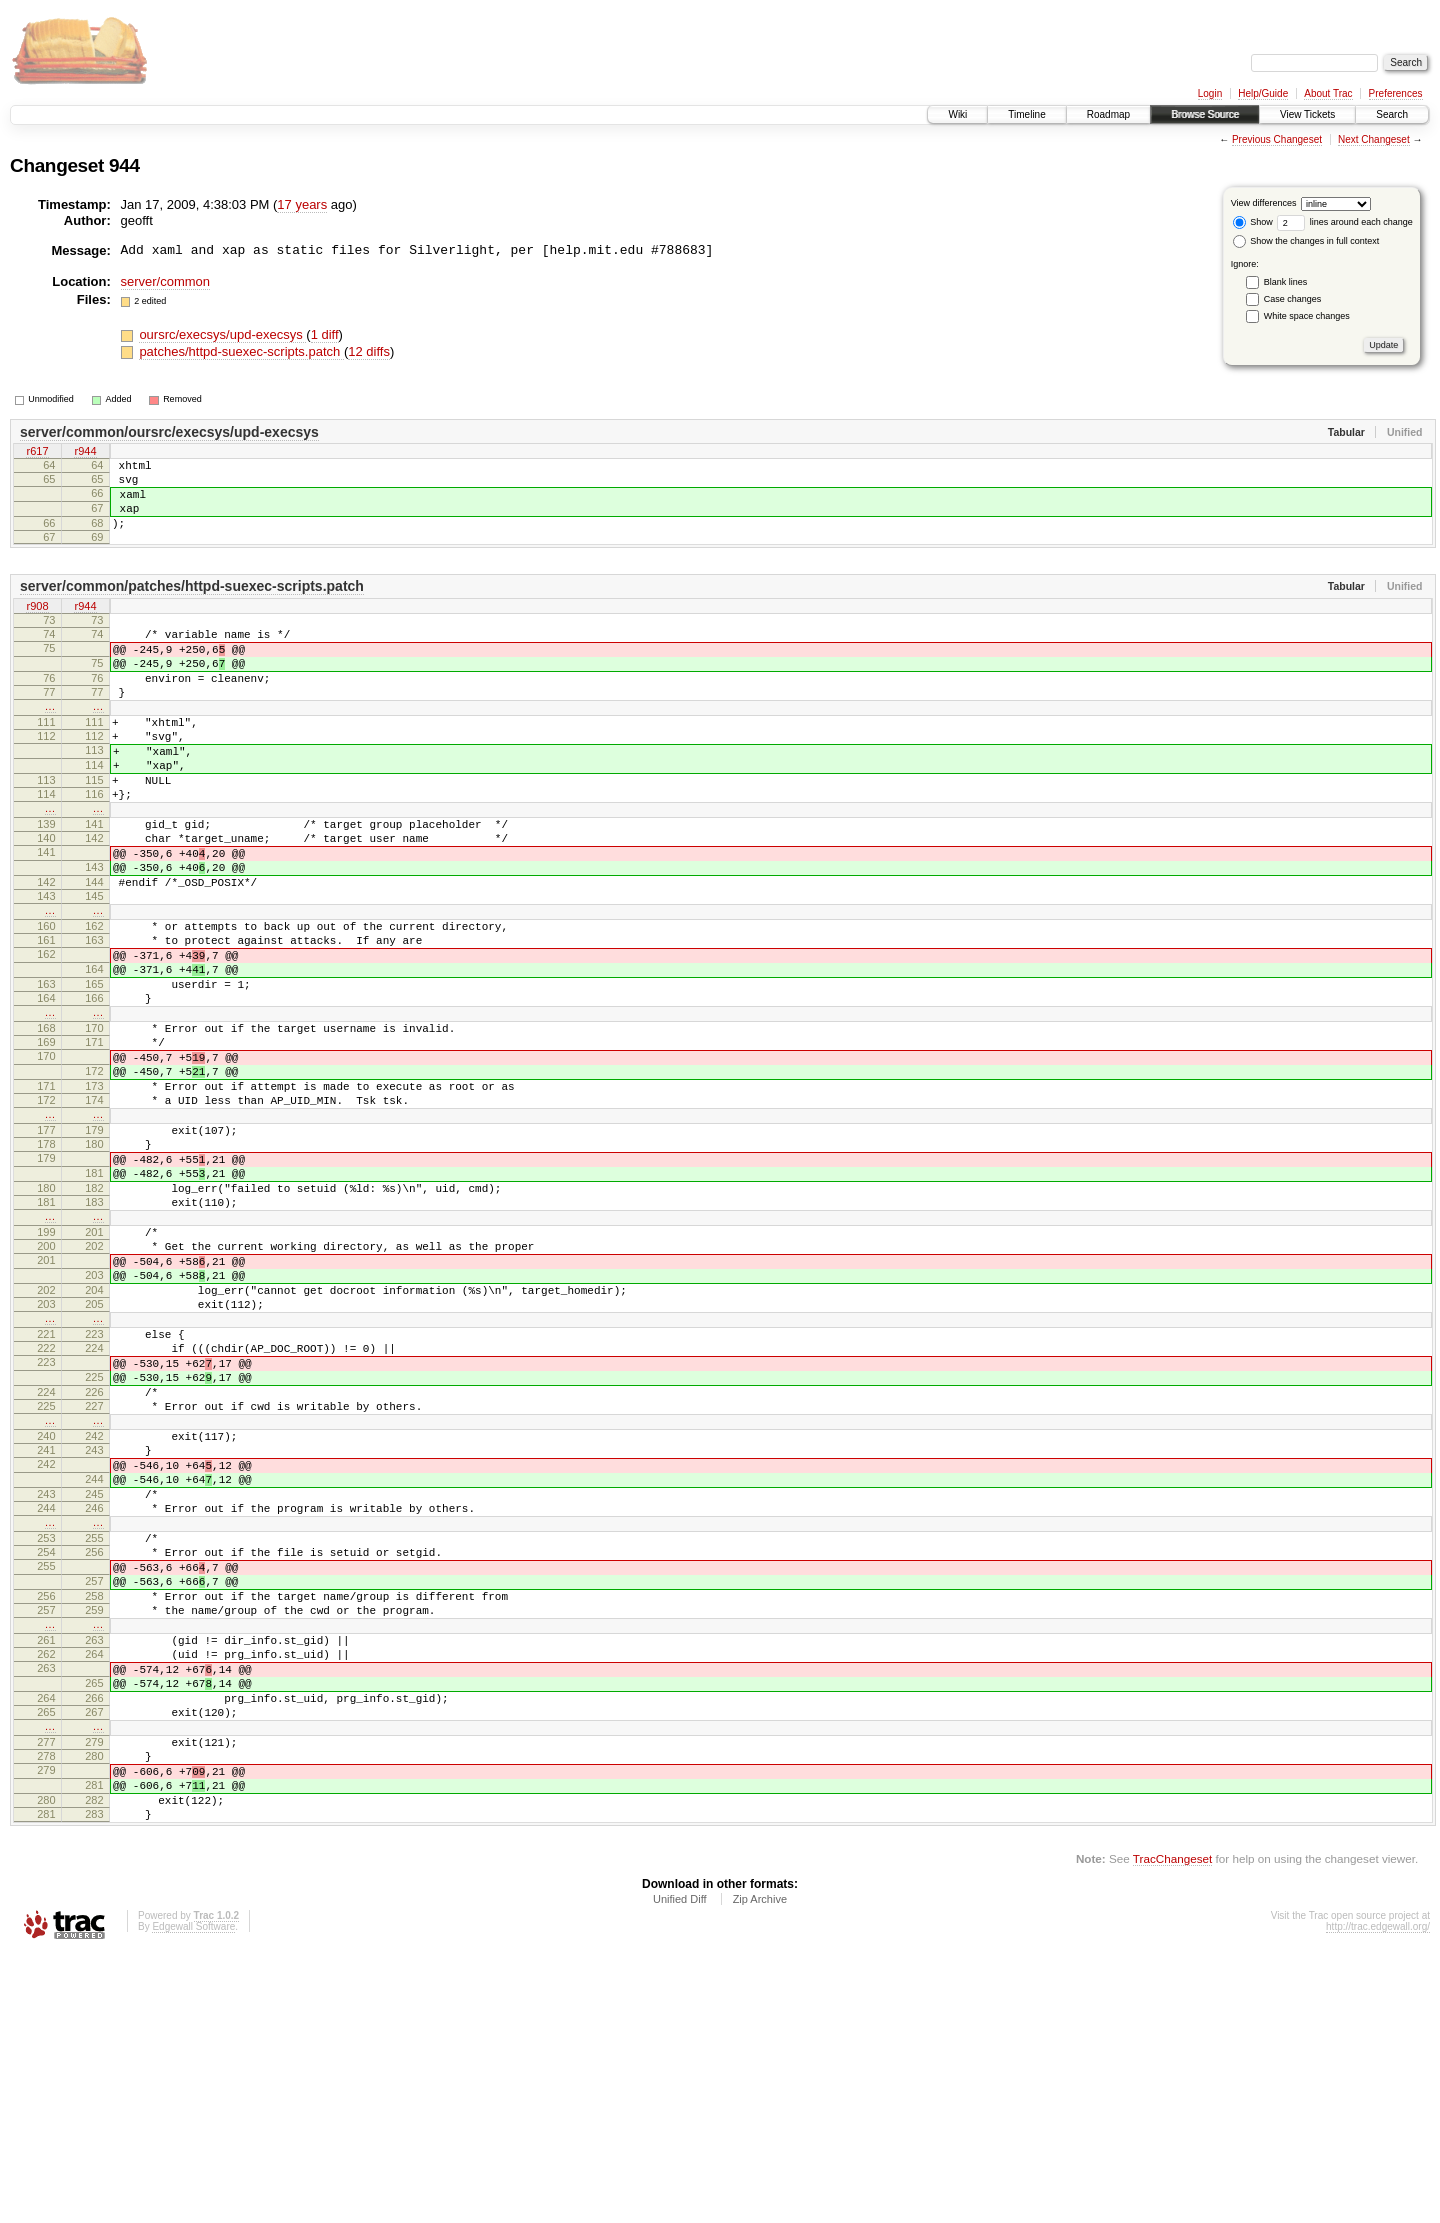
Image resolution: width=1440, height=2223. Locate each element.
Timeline (1026, 114)
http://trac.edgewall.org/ (1378, 2196)
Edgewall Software (193, 2196)
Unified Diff (680, 2169)
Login (1210, 93)
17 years (302, 204)
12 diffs (369, 351)
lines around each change (1345, 222)
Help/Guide (1263, 93)
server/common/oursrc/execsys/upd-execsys (169, 432)
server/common (166, 281)
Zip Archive (760, 2169)
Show (1253, 222)
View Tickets (1307, 114)
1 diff (325, 334)
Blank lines (1286, 282)
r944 (85, 453)
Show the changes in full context (1306, 241)
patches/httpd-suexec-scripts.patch (241, 351)
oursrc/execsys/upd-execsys (222, 334)
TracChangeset (1172, 2128)
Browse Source (1205, 114)
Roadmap (1108, 114)
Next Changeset (1374, 139)
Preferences (1396, 93)
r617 (37, 453)
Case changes (1293, 299)
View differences (1264, 203)
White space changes (1307, 316)
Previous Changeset (1277, 139)
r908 (37, 625)
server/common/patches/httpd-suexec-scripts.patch (192, 604)
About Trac (1328, 93)
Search (1392, 114)
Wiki (957, 114)
